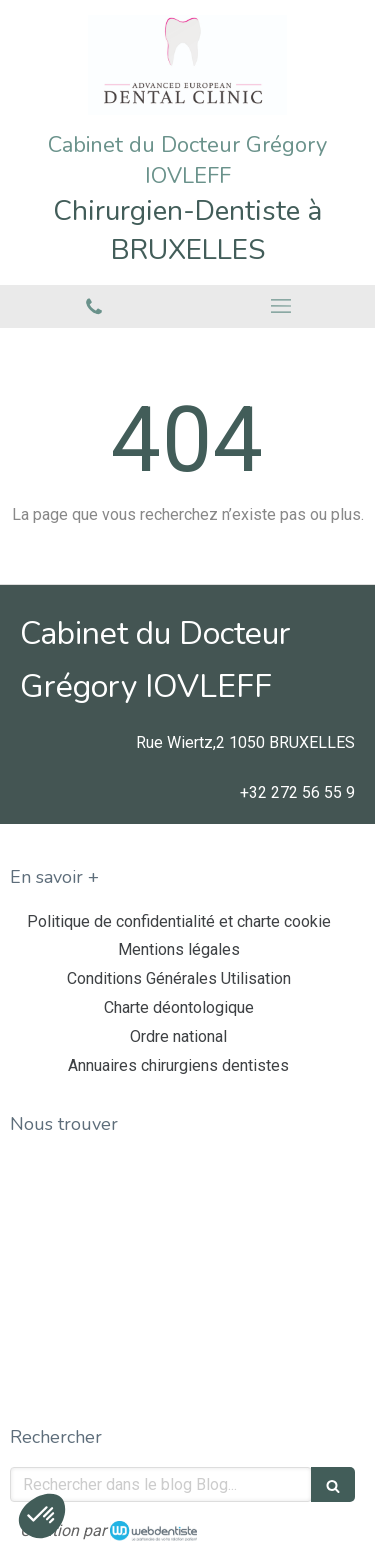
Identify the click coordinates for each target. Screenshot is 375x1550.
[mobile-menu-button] (282, 306)
